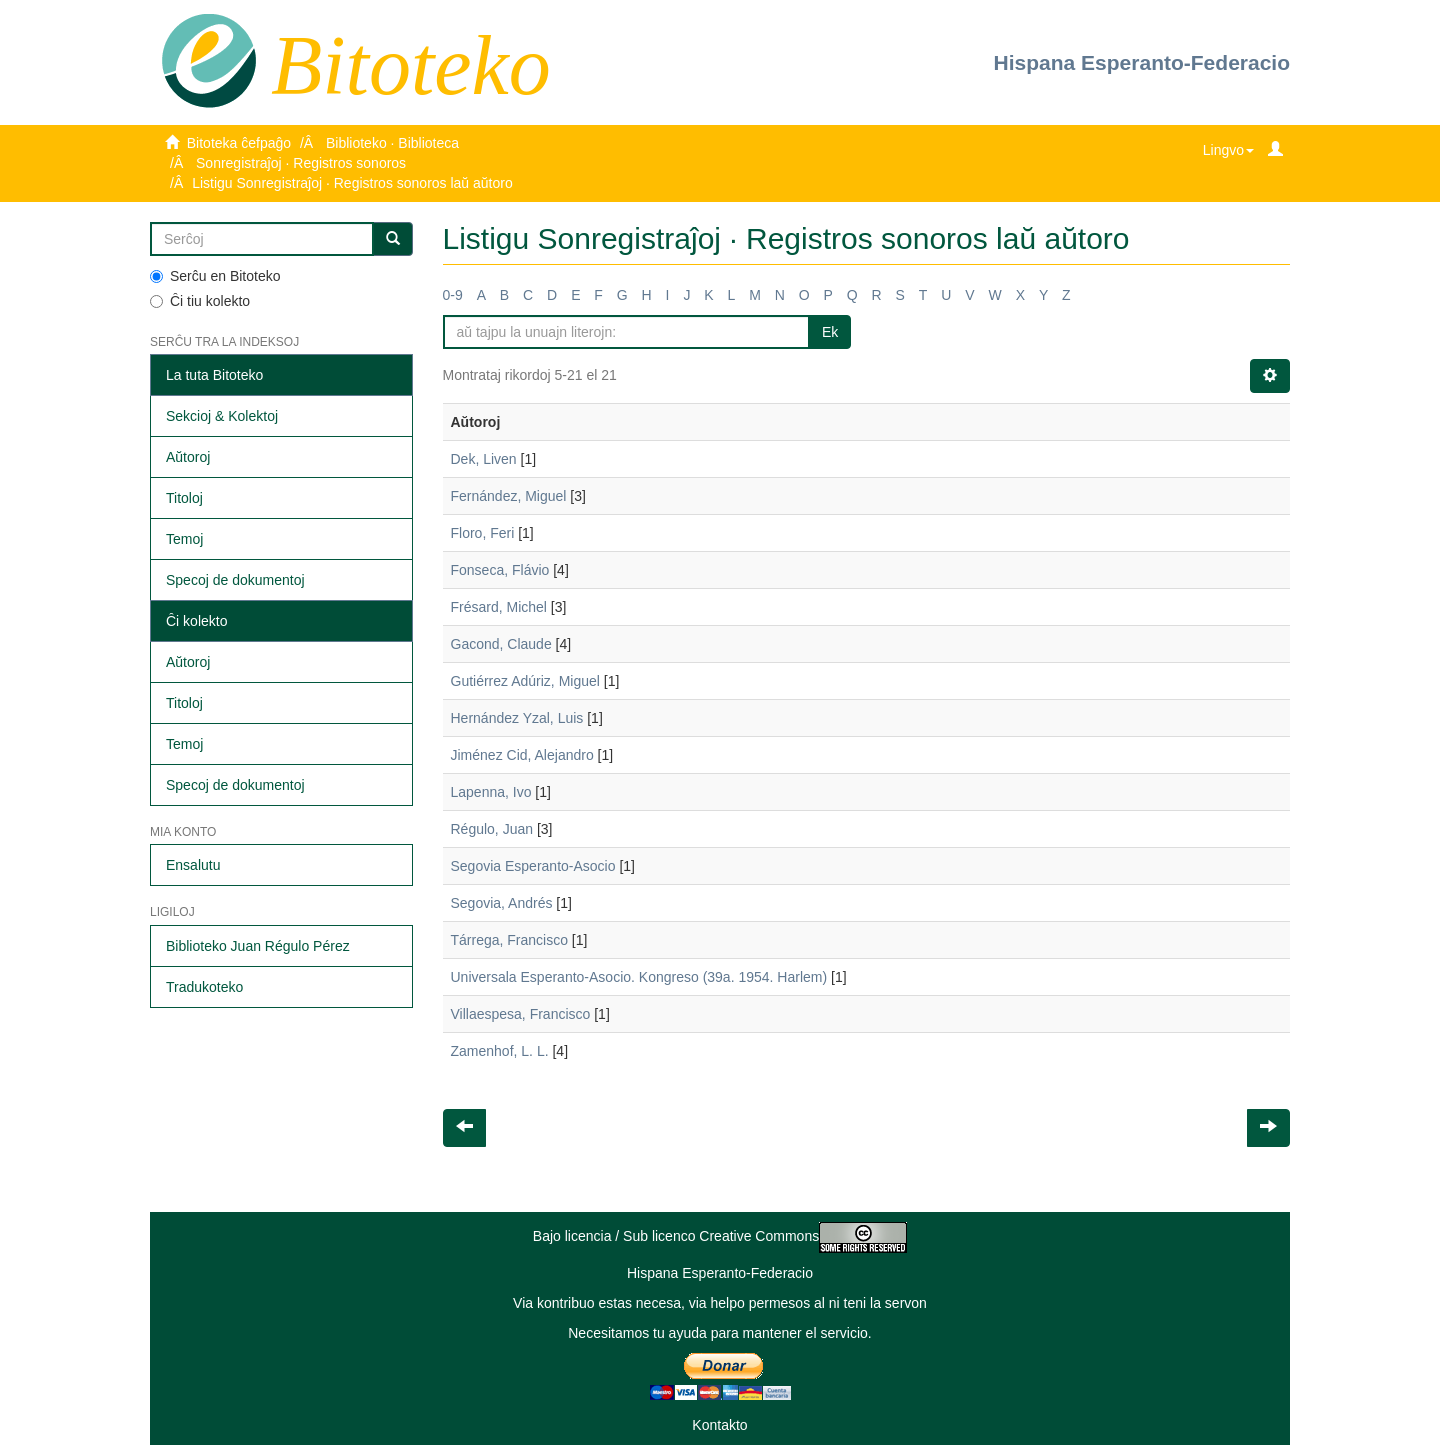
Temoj (184, 539)
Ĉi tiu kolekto (200, 301)
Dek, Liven (484, 459)
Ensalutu (193, 865)
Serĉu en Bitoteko (215, 276)
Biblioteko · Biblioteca (392, 143)
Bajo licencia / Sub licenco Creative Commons (720, 1236)
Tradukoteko (204, 987)
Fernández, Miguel (509, 496)
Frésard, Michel (499, 607)
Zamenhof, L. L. (500, 1051)
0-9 (453, 295)
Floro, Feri (483, 533)
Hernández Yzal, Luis (517, 718)
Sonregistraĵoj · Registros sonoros (301, 163)
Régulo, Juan (492, 829)
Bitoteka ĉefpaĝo (239, 143)
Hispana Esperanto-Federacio (1142, 62)
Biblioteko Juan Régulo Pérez (258, 946)
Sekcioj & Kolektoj (222, 416)
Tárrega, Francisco (509, 940)
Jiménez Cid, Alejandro (522, 755)
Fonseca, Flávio (500, 570)
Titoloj (184, 498)
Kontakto (719, 1425)
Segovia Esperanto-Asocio (533, 866)
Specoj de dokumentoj (235, 580)
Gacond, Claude (501, 644)
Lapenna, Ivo (491, 792)
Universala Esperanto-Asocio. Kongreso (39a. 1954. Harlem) (639, 977)
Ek (830, 332)
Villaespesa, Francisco (521, 1014)
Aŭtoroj (188, 457)
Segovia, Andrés (502, 903)
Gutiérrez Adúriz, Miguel (525, 681)
